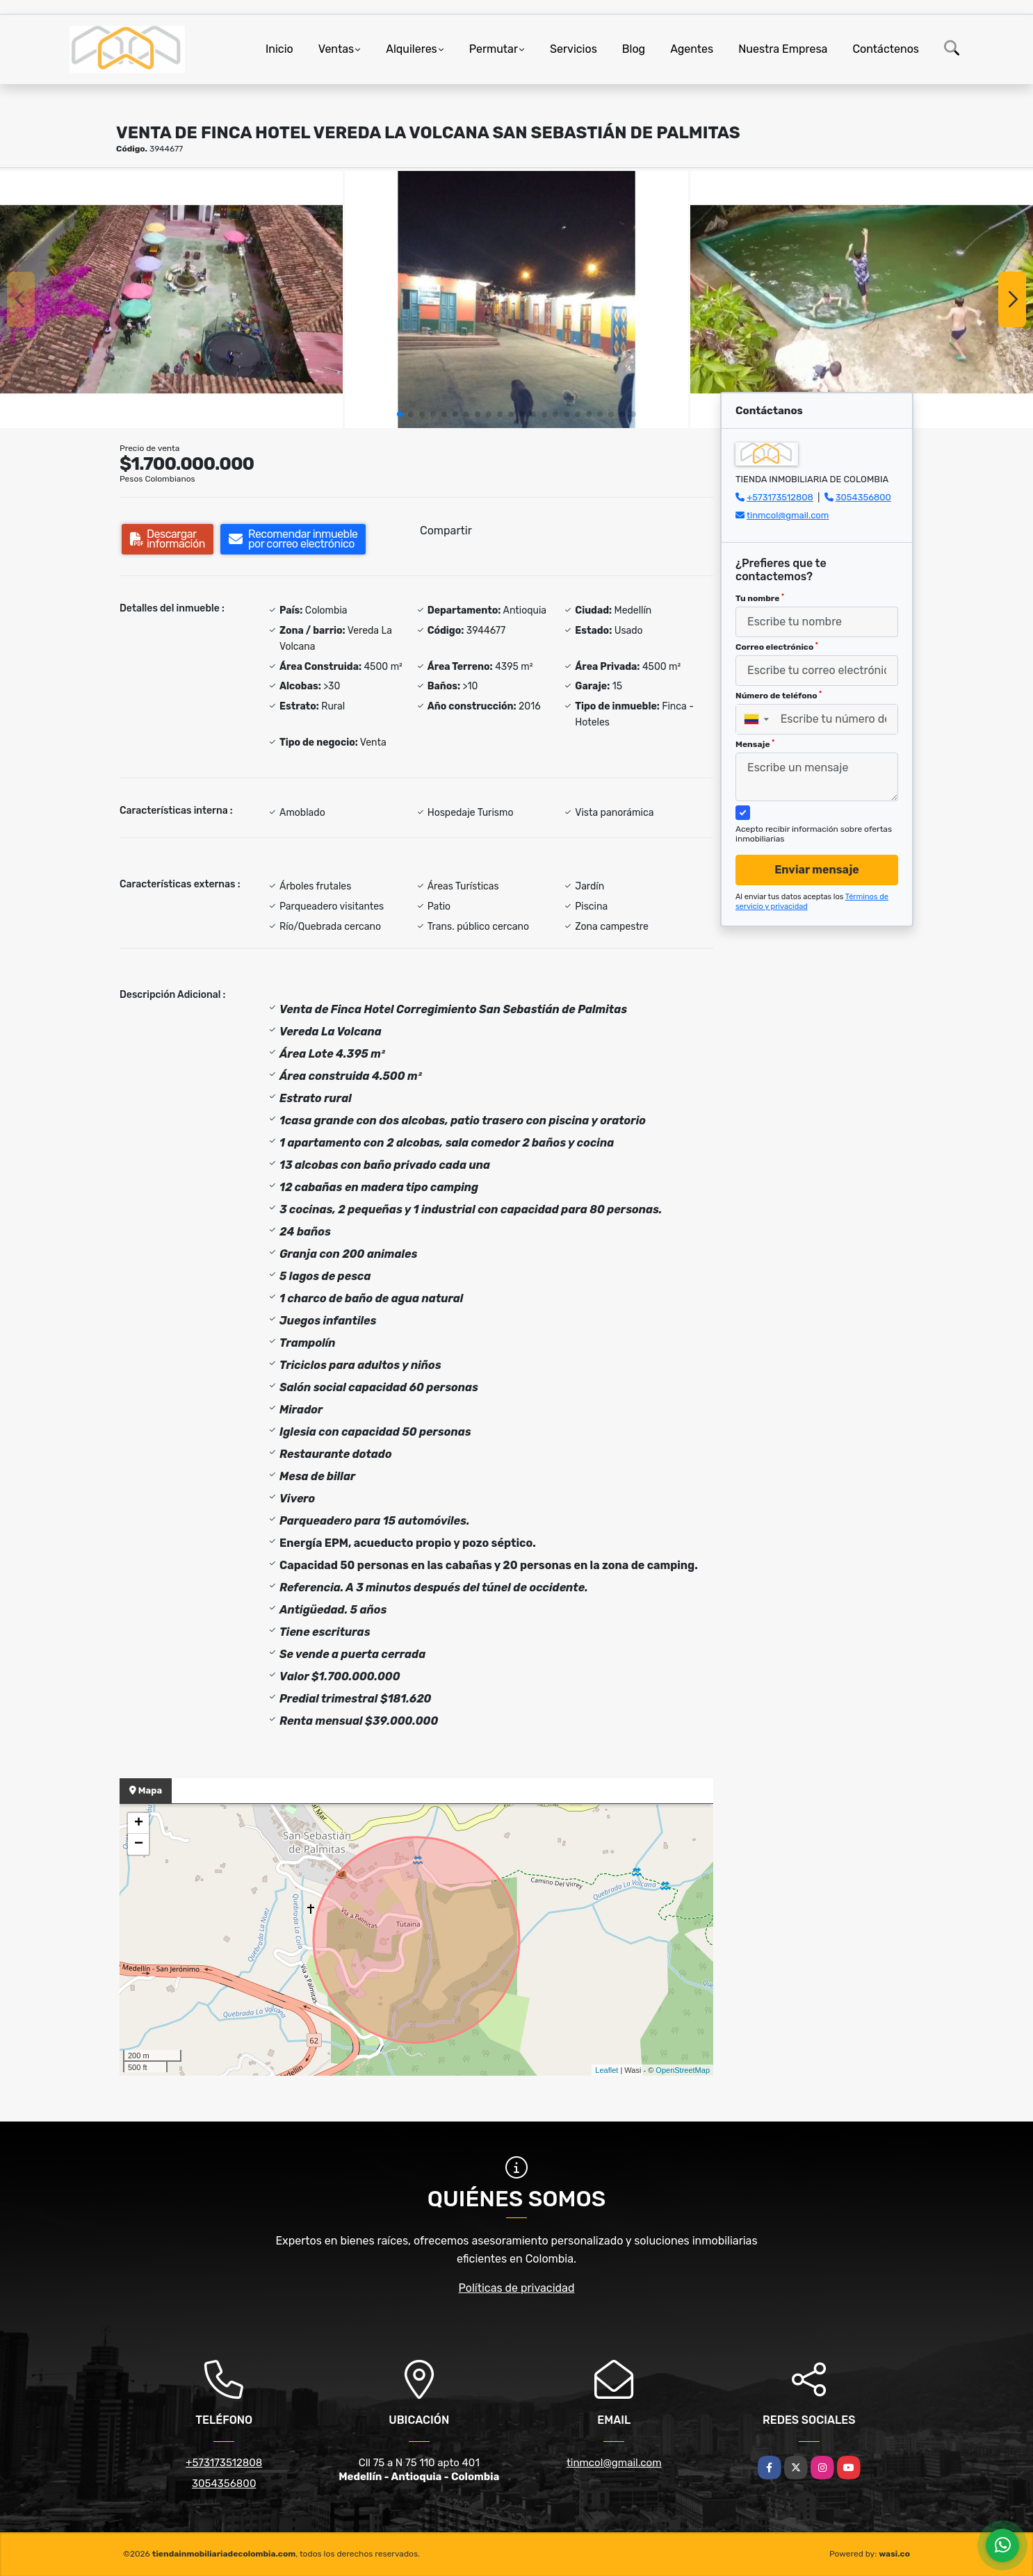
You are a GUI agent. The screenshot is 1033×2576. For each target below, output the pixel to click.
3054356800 (863, 497)
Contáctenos (885, 49)
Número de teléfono (778, 695)
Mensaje (754, 744)
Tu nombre (759, 598)
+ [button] (138, 1823)
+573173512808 (780, 497)
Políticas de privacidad (517, 2288)
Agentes (691, 49)
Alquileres (411, 49)
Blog (633, 49)
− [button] (138, 1844)
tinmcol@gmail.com (788, 515)
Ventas (336, 49)
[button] (399, 414)
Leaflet (606, 2070)
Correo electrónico (776, 647)
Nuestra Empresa (782, 49)
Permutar (493, 49)
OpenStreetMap (683, 2070)
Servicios (573, 49)
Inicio (279, 49)
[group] (171, 299)
